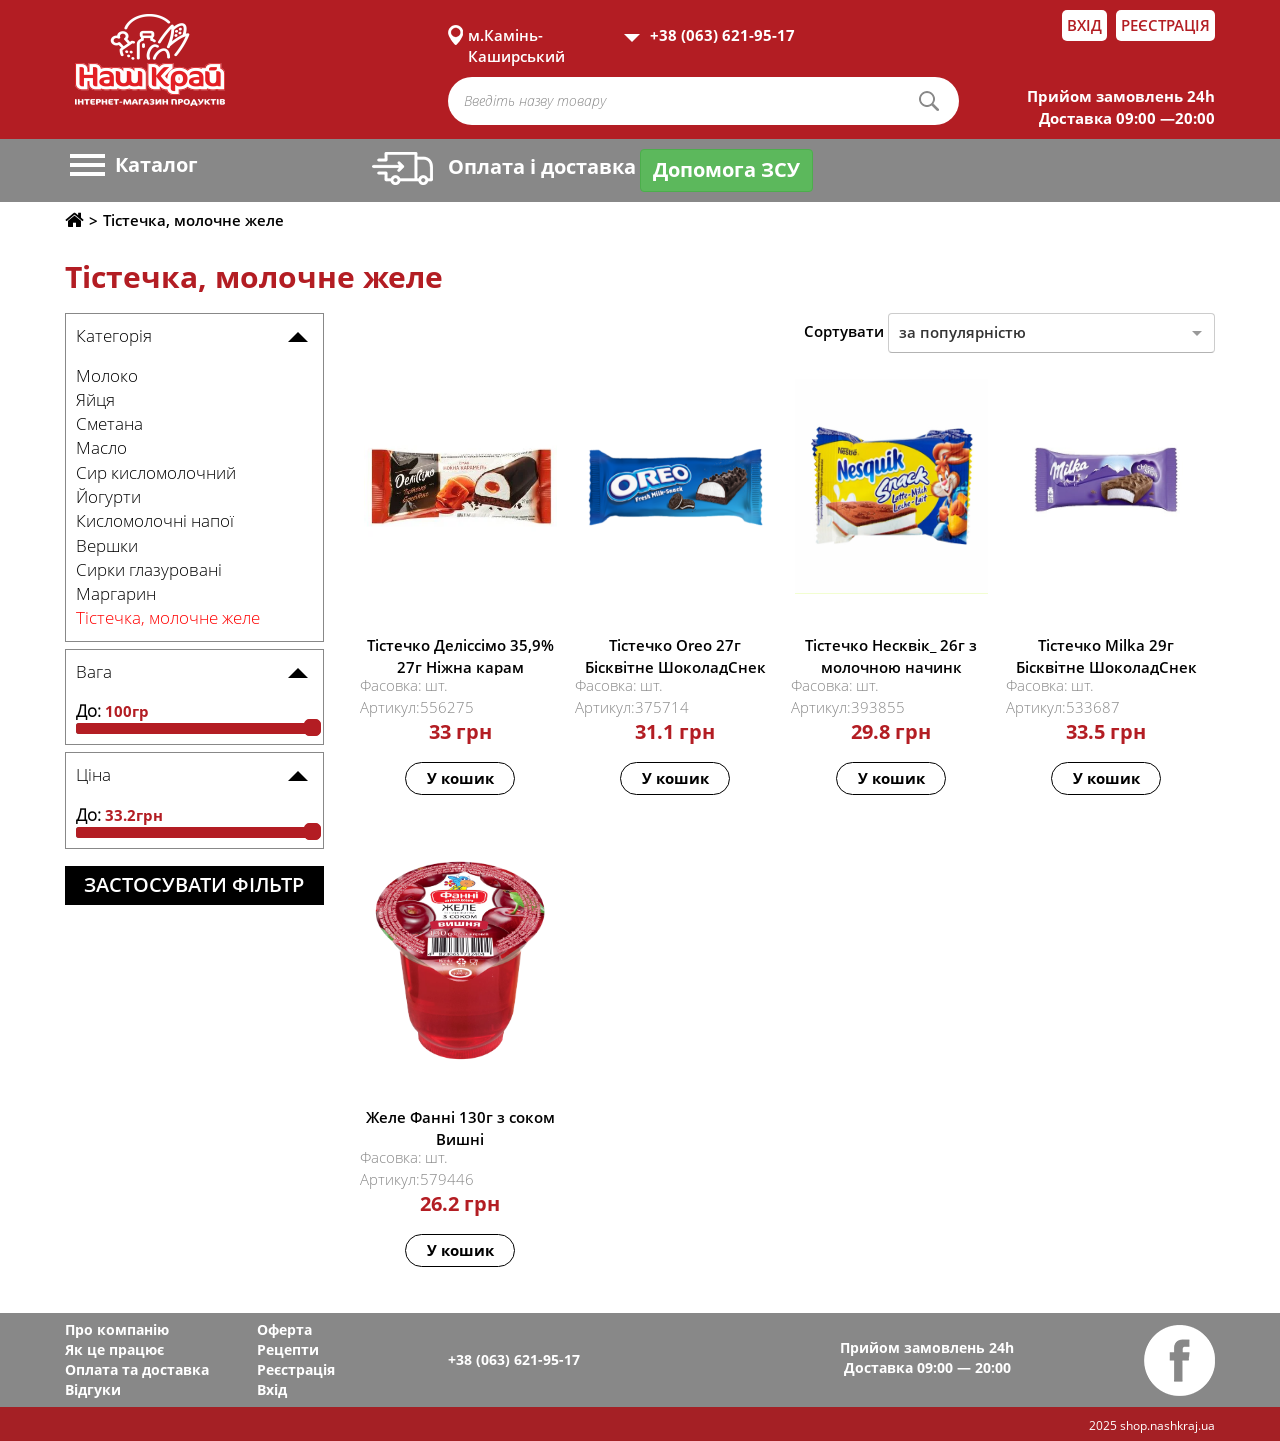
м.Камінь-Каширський (516, 35)
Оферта (284, 1329)
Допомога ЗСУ (726, 169)
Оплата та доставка (137, 1369)
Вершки (107, 545)
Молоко (107, 375)
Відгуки (93, 1389)
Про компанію (117, 1329)
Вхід (1084, 25)
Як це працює (114, 1349)
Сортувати (844, 331)
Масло (101, 447)
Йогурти (108, 496)
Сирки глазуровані (149, 569)
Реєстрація (1165, 25)
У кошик (460, 778)
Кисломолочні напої (155, 520)
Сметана (109, 423)
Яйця (95, 399)
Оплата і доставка (504, 166)
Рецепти (288, 1349)
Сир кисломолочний (156, 472)
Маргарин (116, 593)
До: (88, 710)
